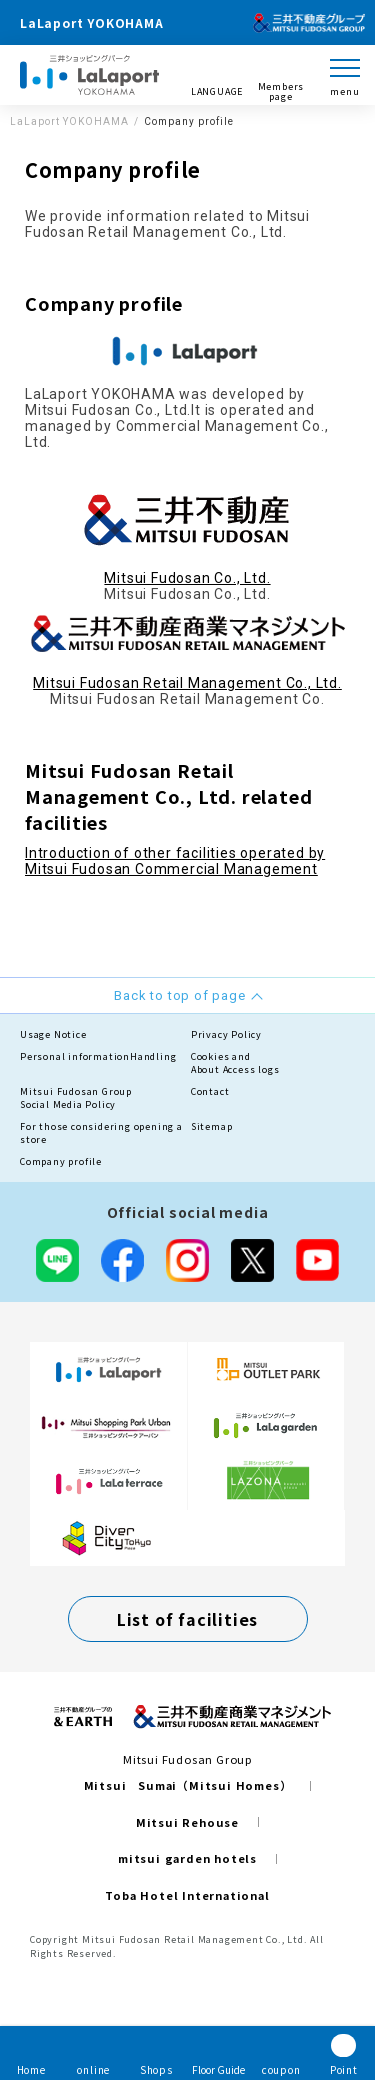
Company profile (61, 1161)
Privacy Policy (226, 1034)
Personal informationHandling (98, 1056)
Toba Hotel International (187, 1895)
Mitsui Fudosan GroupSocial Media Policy (76, 1098)
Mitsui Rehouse (187, 1822)
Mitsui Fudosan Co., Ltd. (187, 578)
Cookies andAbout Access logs (235, 1063)
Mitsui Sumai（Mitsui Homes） (188, 1785)
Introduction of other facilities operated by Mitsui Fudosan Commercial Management (175, 861)
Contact (210, 1091)
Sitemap (212, 1126)
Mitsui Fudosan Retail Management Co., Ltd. (187, 683)
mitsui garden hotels (187, 1858)
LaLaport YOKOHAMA (69, 121)
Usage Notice (53, 1034)
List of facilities (187, 1619)
